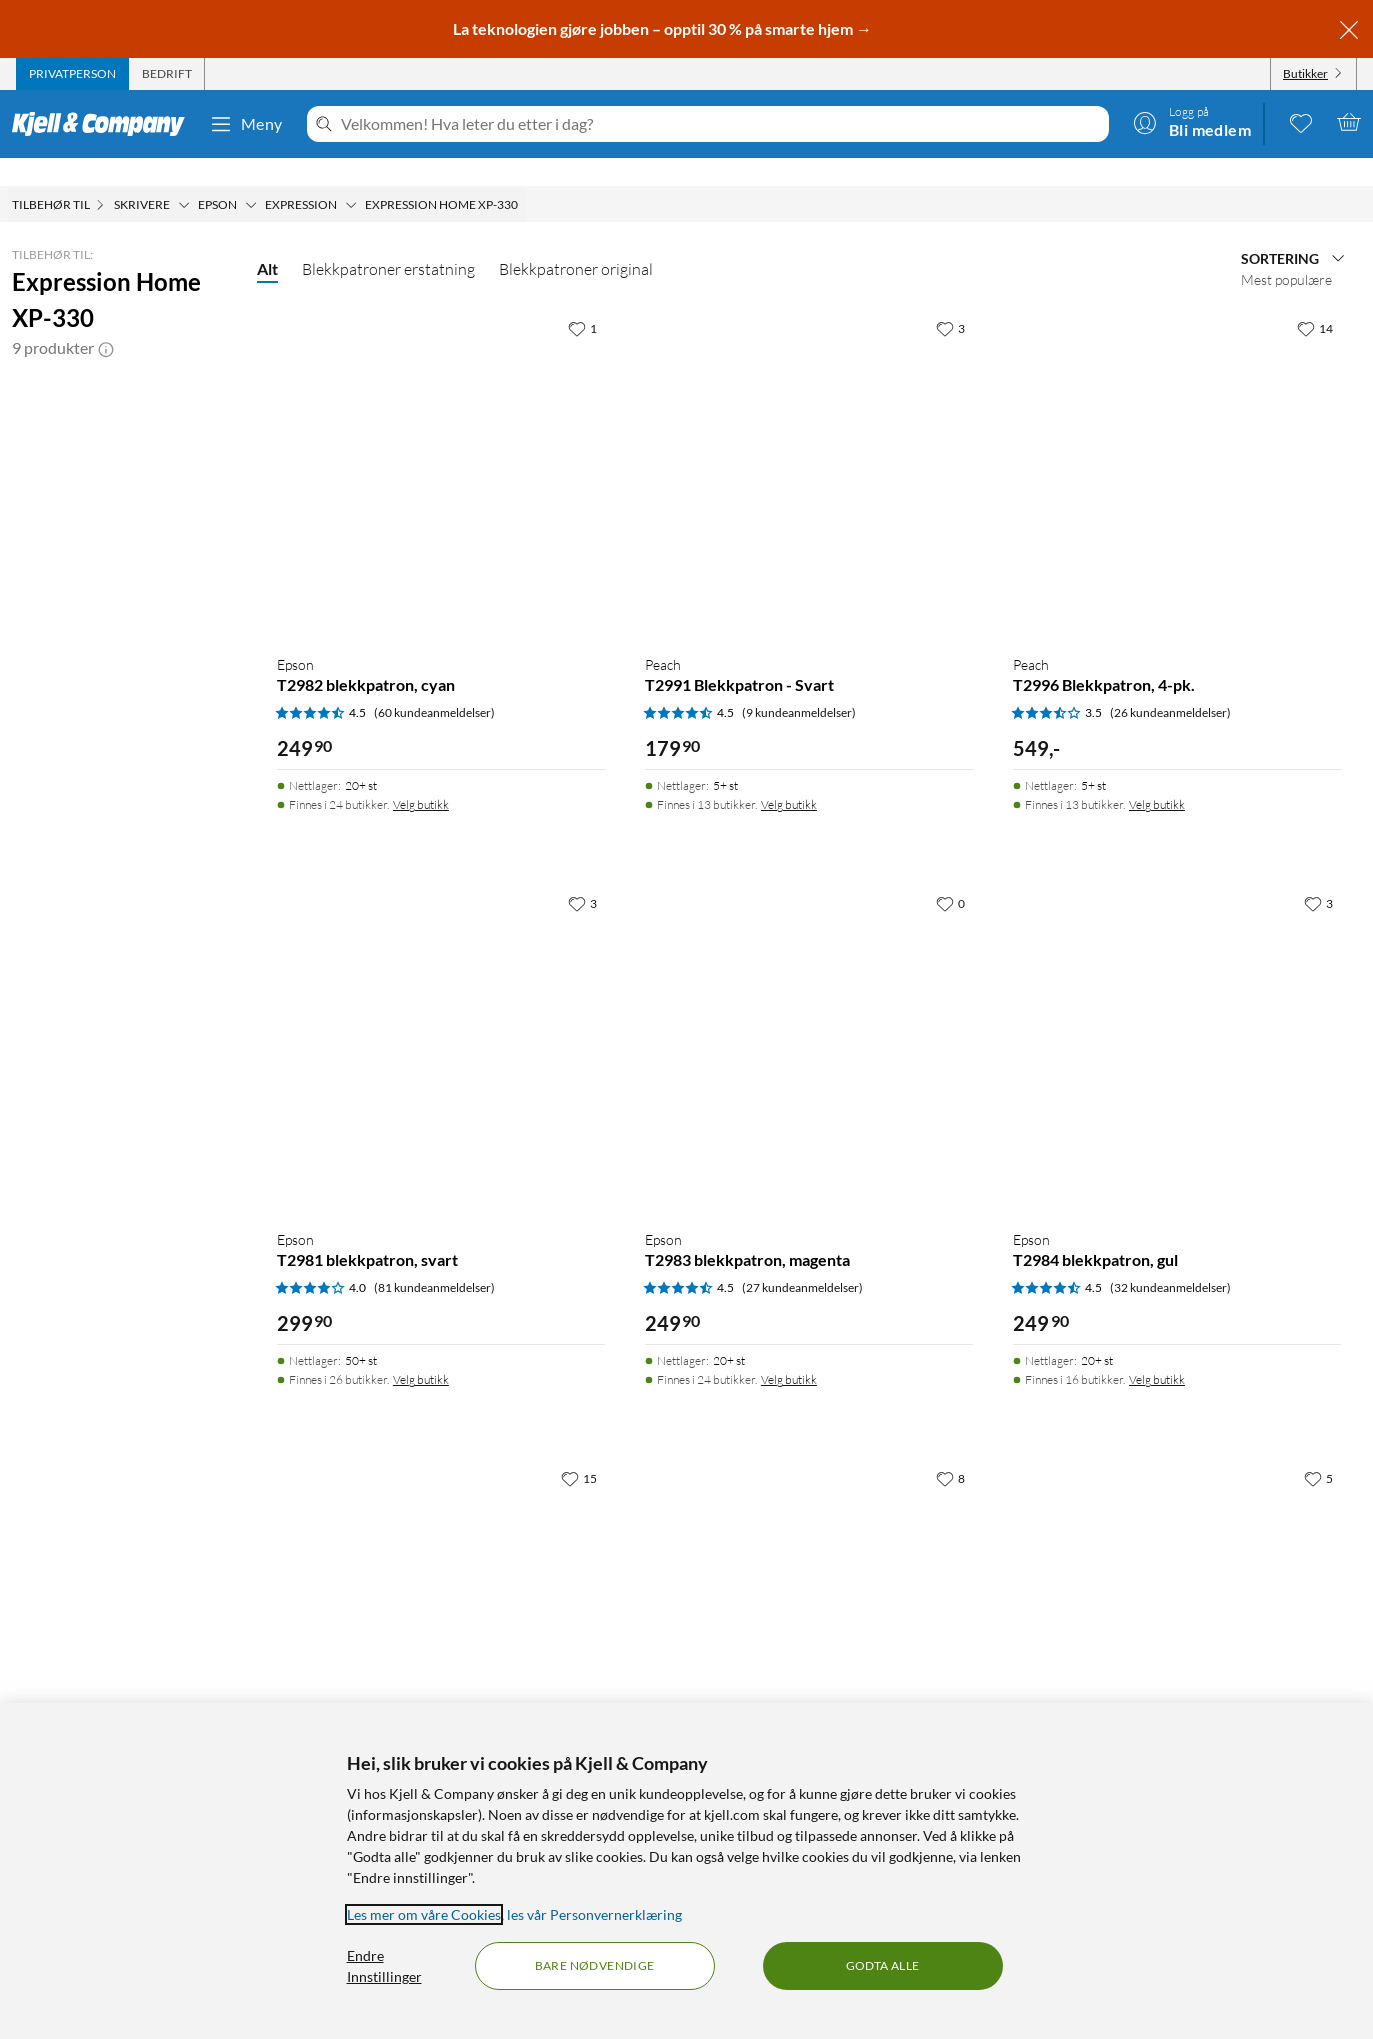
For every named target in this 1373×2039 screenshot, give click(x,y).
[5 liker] (1318, 1450)
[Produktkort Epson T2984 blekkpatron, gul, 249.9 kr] (1177, 1021)
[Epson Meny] (251, 177)
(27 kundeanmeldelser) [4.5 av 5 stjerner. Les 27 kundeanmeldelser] (802, 1259)
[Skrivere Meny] (184, 177)
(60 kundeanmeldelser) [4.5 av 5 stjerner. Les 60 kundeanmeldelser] (434, 684)
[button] (106, 320)
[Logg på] (1192, 122)
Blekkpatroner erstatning (388, 241)
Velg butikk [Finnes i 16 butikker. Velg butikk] (1157, 1351)
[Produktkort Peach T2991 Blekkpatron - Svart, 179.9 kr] (809, 446)
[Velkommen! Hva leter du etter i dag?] (721, 124)
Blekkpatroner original (576, 241)
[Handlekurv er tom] (1349, 122)
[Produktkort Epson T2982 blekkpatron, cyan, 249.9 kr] (441, 446)
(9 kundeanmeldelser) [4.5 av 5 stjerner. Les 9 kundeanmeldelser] (799, 684)
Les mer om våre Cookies (424, 1914)
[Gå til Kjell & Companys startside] (104, 124)
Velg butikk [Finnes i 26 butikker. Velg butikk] (421, 1351)
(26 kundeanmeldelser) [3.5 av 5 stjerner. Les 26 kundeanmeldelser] (1170, 684)
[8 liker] (950, 1450)
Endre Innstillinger (384, 1966)
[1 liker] (582, 300)
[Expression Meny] (351, 177)
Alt (267, 240)
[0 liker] (950, 875)
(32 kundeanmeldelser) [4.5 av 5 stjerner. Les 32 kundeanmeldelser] (1170, 1259)
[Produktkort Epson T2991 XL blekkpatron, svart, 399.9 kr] (809, 1596)
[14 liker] (1315, 300)
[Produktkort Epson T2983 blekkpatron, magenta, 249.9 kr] (809, 1021)
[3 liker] (950, 300)
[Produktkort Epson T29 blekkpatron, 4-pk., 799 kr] (441, 1596)
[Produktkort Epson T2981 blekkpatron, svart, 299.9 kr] (441, 1021)
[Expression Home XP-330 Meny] (524, 177)
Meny (246, 124)
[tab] (72, 74)
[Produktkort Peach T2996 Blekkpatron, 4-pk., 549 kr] (1177, 446)
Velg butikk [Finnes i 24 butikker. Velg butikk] (421, 776)
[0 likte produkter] (1301, 122)
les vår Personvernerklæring (594, 1914)
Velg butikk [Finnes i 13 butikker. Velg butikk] (789, 776)
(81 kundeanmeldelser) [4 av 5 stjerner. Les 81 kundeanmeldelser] (434, 1259)
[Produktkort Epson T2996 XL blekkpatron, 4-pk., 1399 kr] (1177, 1596)
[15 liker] (579, 1450)
